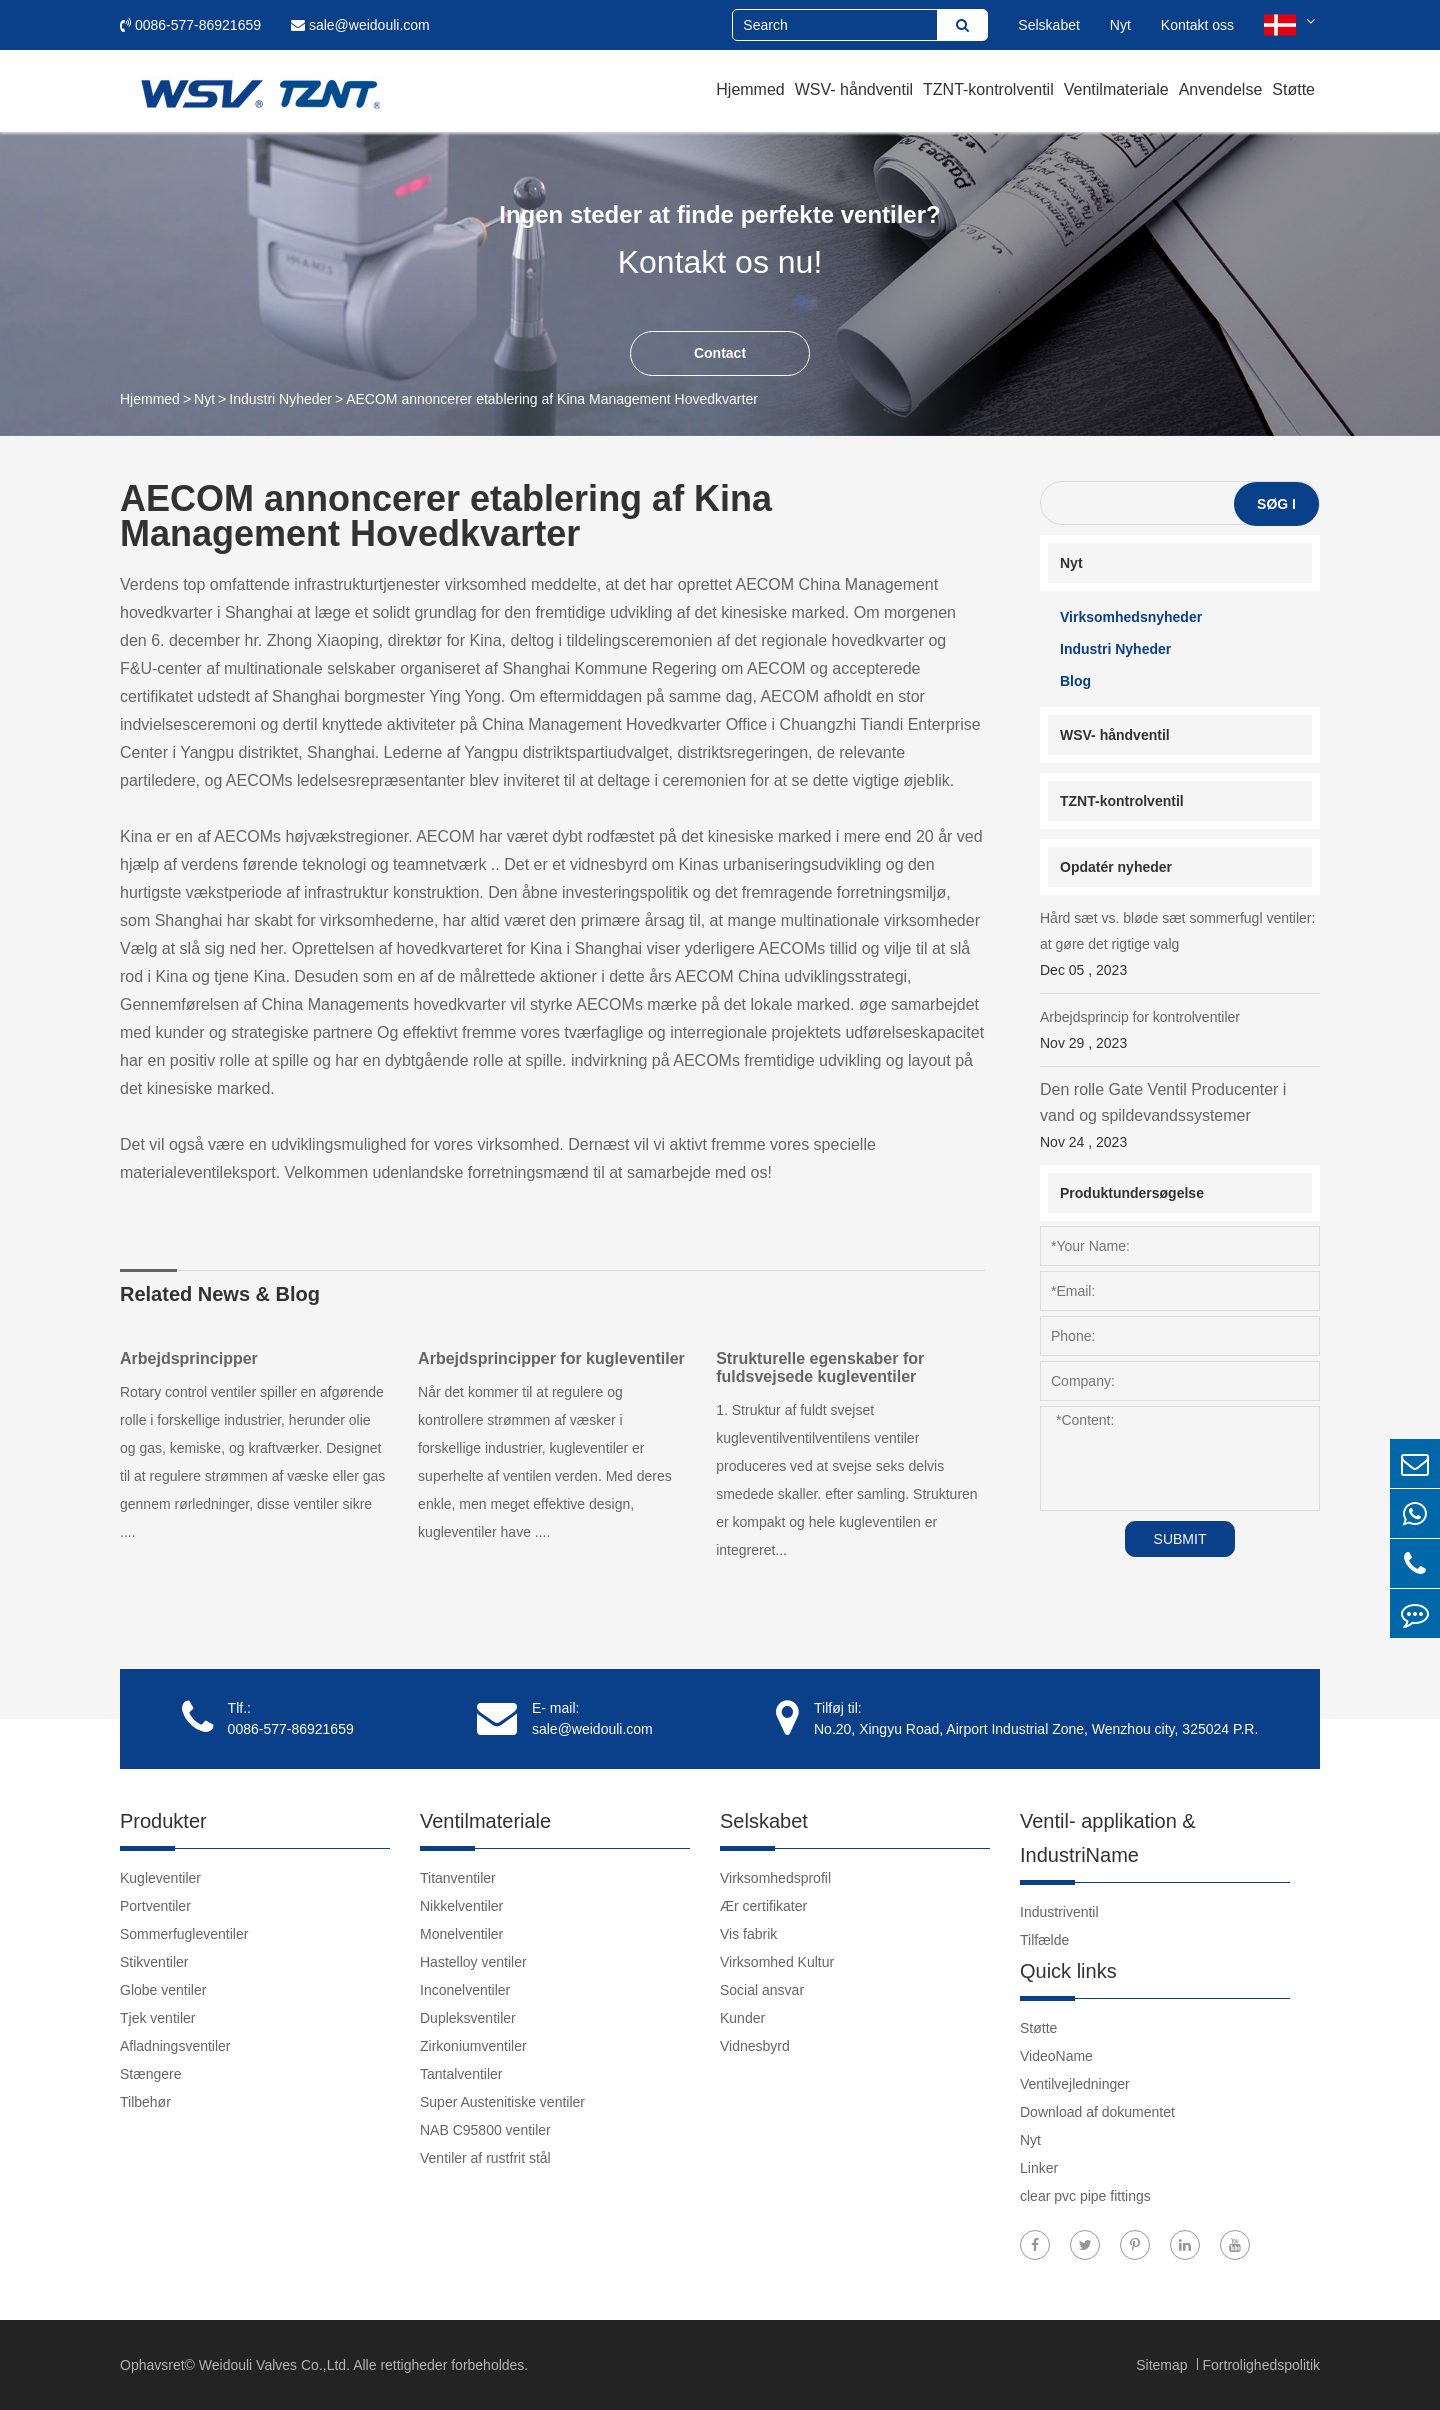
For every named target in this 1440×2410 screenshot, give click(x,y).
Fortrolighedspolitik (1262, 2365)
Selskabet (1048, 25)
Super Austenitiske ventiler (502, 2102)
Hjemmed (750, 89)
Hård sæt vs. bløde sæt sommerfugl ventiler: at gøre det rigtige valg (1180, 946)
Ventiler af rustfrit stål (485, 2158)
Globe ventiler (163, 1990)
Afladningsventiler (175, 2046)
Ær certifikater (763, 1906)
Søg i (1276, 504)
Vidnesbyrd (755, 2046)
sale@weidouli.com (360, 25)
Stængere (150, 2074)
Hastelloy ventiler (473, 1962)
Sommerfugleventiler (184, 1934)
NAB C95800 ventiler (485, 2130)
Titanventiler (458, 1878)
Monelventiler (461, 1934)
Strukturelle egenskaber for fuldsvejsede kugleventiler (821, 1367)
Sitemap (1163, 2365)
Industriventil (1059, 1912)
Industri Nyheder (280, 399)
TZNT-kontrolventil (988, 89)
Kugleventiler (160, 1878)
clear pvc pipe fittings (1085, 2196)
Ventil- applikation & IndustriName (1108, 1838)
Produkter (163, 1821)
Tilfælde (1044, 1940)
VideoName (1056, 2056)
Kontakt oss (1197, 25)
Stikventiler (154, 1962)
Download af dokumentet (1097, 2112)
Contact (720, 353)
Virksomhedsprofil (775, 1878)
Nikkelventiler (461, 1906)
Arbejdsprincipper (189, 1358)
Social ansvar (762, 1990)
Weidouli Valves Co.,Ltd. (274, 2365)
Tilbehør (145, 2102)
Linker (1039, 2168)
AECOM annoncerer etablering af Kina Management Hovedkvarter (552, 399)
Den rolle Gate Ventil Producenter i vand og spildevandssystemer (1180, 1118)
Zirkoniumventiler (473, 2046)
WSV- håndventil (854, 89)
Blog (1075, 681)
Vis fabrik (748, 1934)
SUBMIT (1180, 1539)
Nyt (1120, 25)
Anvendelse (1221, 89)
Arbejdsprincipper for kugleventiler (551, 1358)
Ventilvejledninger (1075, 2084)
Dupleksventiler (468, 2018)
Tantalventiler (461, 2074)
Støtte (1293, 89)
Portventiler (155, 1906)
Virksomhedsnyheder (1131, 617)
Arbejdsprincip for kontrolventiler (1180, 1032)
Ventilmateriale (1116, 89)
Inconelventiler (465, 1990)
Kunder (742, 2018)
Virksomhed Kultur (777, 1962)
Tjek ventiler (157, 2018)
